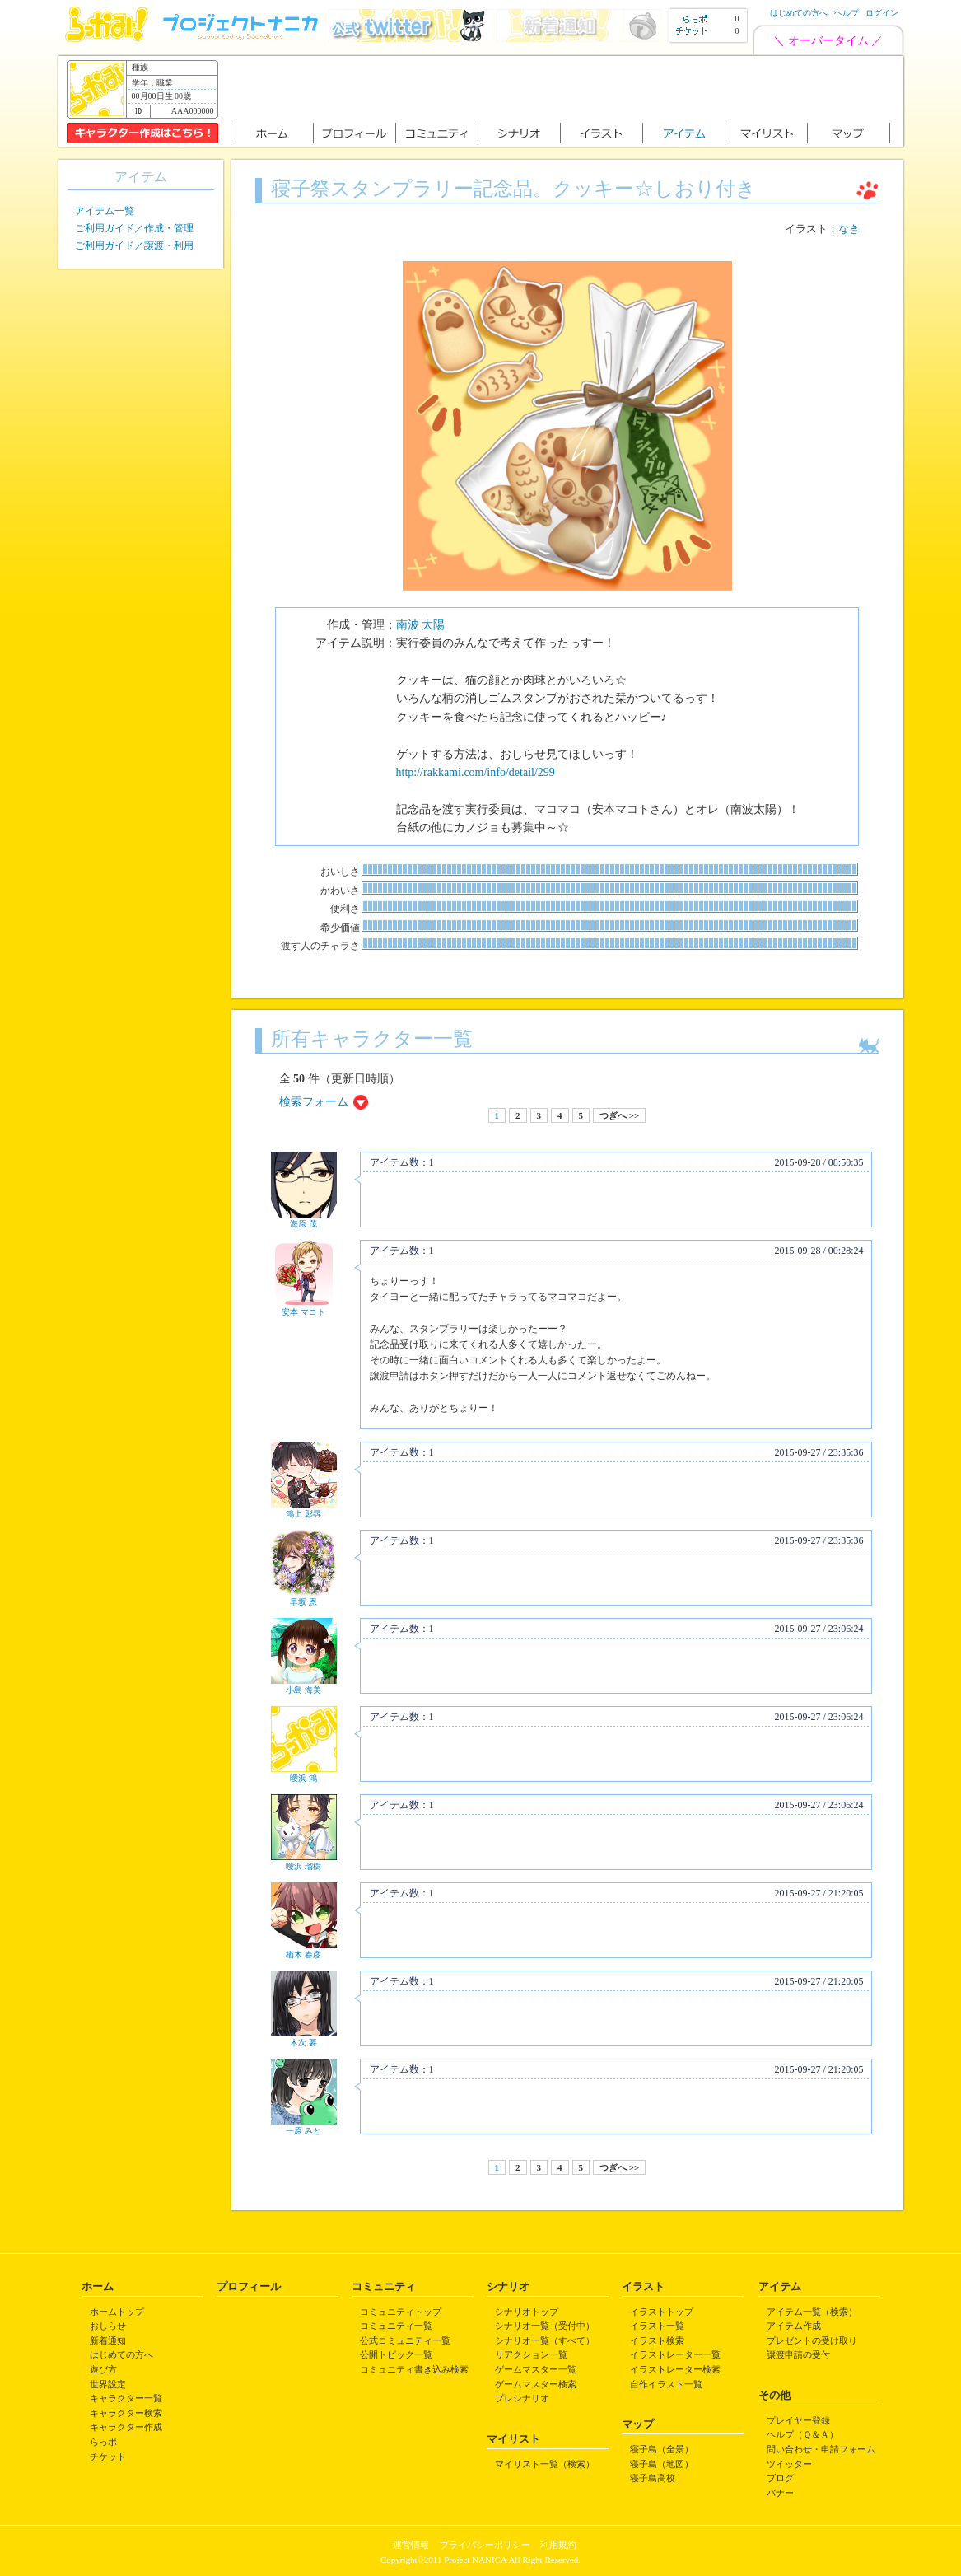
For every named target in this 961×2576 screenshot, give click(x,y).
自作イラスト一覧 (666, 2384)
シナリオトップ (526, 2312)
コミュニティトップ (400, 2312)
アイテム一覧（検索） (812, 2312)
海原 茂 (303, 1223)
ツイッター (789, 2464)
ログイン (881, 12)
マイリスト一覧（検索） (545, 2464)
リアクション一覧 (531, 2354)
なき (849, 229)
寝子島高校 (652, 2478)
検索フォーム (313, 1102)
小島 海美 (303, 1690)
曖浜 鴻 (303, 1778)
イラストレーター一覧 (675, 2354)
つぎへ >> (619, 1115)
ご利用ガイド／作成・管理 (134, 228)
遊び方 (103, 2369)
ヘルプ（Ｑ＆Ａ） (802, 2434)
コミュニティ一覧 (396, 2326)
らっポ (103, 2442)
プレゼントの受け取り (812, 2340)
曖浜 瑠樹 (303, 1866)
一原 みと (303, 2130)
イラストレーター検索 (675, 2369)
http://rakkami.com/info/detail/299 (475, 772)
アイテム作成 (794, 2326)
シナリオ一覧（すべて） (545, 2340)
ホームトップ (117, 2312)
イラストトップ (661, 2312)
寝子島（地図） (661, 2464)
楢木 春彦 (303, 1954)
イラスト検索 (657, 2340)
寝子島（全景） (661, 2449)
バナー (780, 2493)
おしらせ (108, 2326)
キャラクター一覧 (126, 2398)
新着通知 (108, 2340)
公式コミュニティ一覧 (405, 2340)
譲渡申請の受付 (798, 2354)
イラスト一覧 (657, 2326)
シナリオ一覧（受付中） (545, 2326)
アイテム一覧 (104, 211)
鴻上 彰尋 (303, 1513)
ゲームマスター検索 (535, 2384)
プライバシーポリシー (485, 2545)
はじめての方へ (799, 12)
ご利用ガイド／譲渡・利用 (134, 245)
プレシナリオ (522, 2398)
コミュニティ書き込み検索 (414, 2369)
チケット (108, 2456)
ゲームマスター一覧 (535, 2369)
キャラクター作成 (126, 2427)
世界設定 (108, 2384)
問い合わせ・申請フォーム (821, 2449)
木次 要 (303, 2042)
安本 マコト (303, 1311)
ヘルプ (846, 12)
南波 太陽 (421, 625)
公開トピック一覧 (396, 2354)
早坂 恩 (303, 1601)
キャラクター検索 (126, 2413)
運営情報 (411, 2545)
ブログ (780, 2478)
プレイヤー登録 (798, 2420)
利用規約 (558, 2545)
